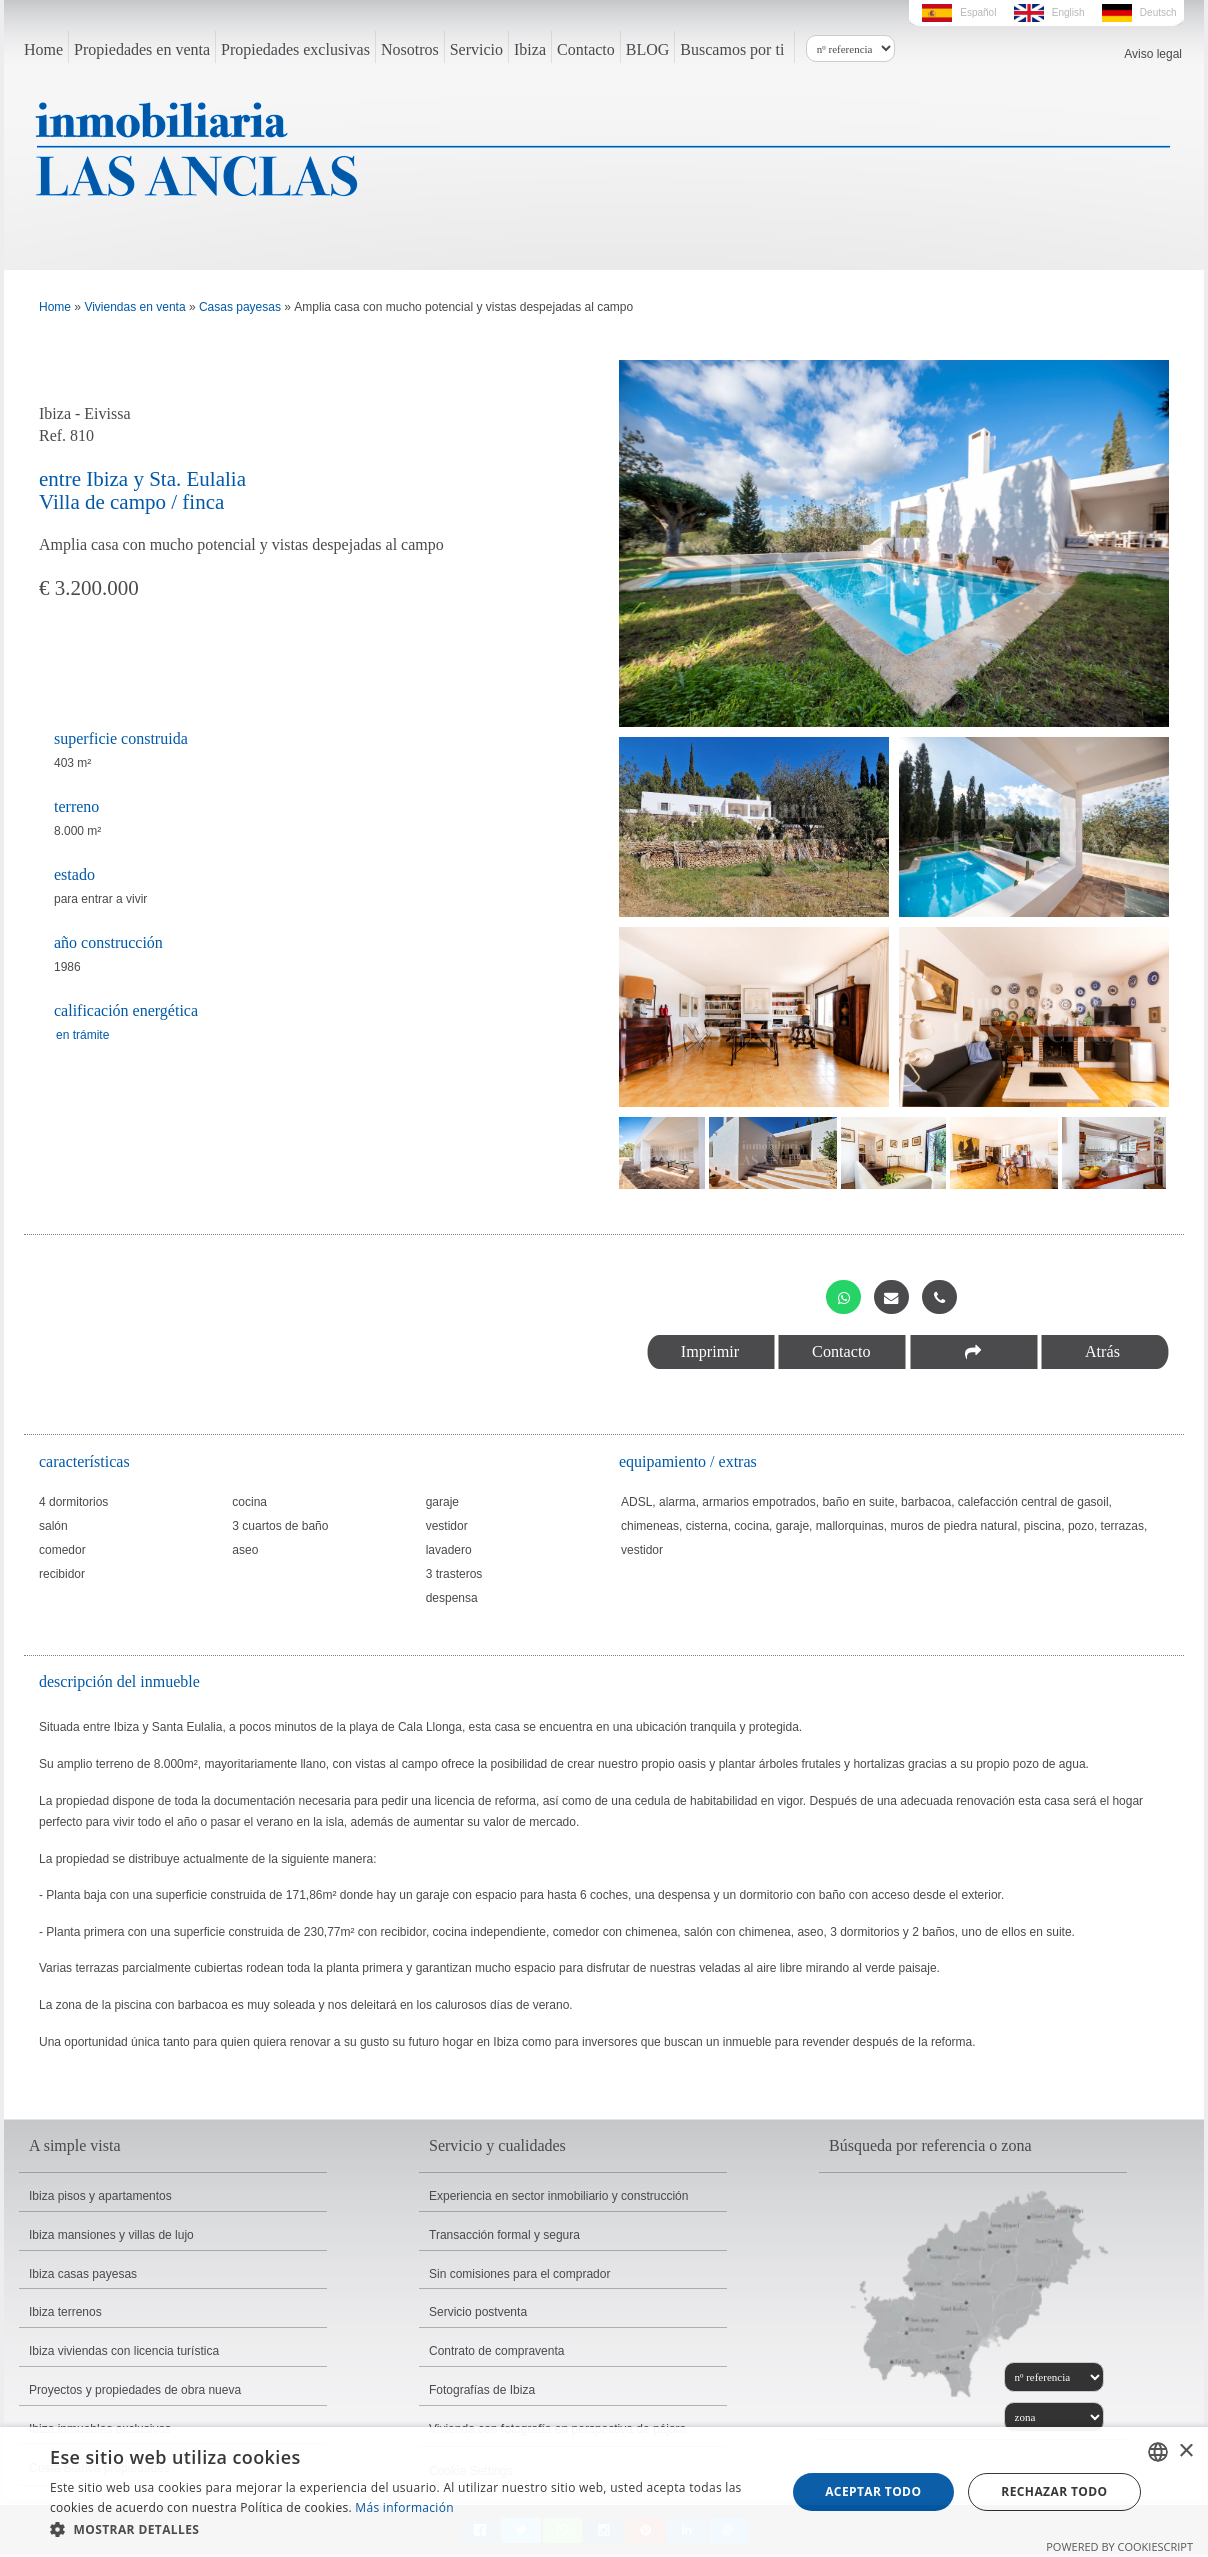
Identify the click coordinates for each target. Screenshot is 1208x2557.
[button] (407, 2530)
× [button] (1185, 2451)
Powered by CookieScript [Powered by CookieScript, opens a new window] (1119, 2546)
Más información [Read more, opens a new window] (404, 2507)
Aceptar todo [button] (873, 2491)
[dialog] (604, 2492)
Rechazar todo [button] (1054, 2491)
